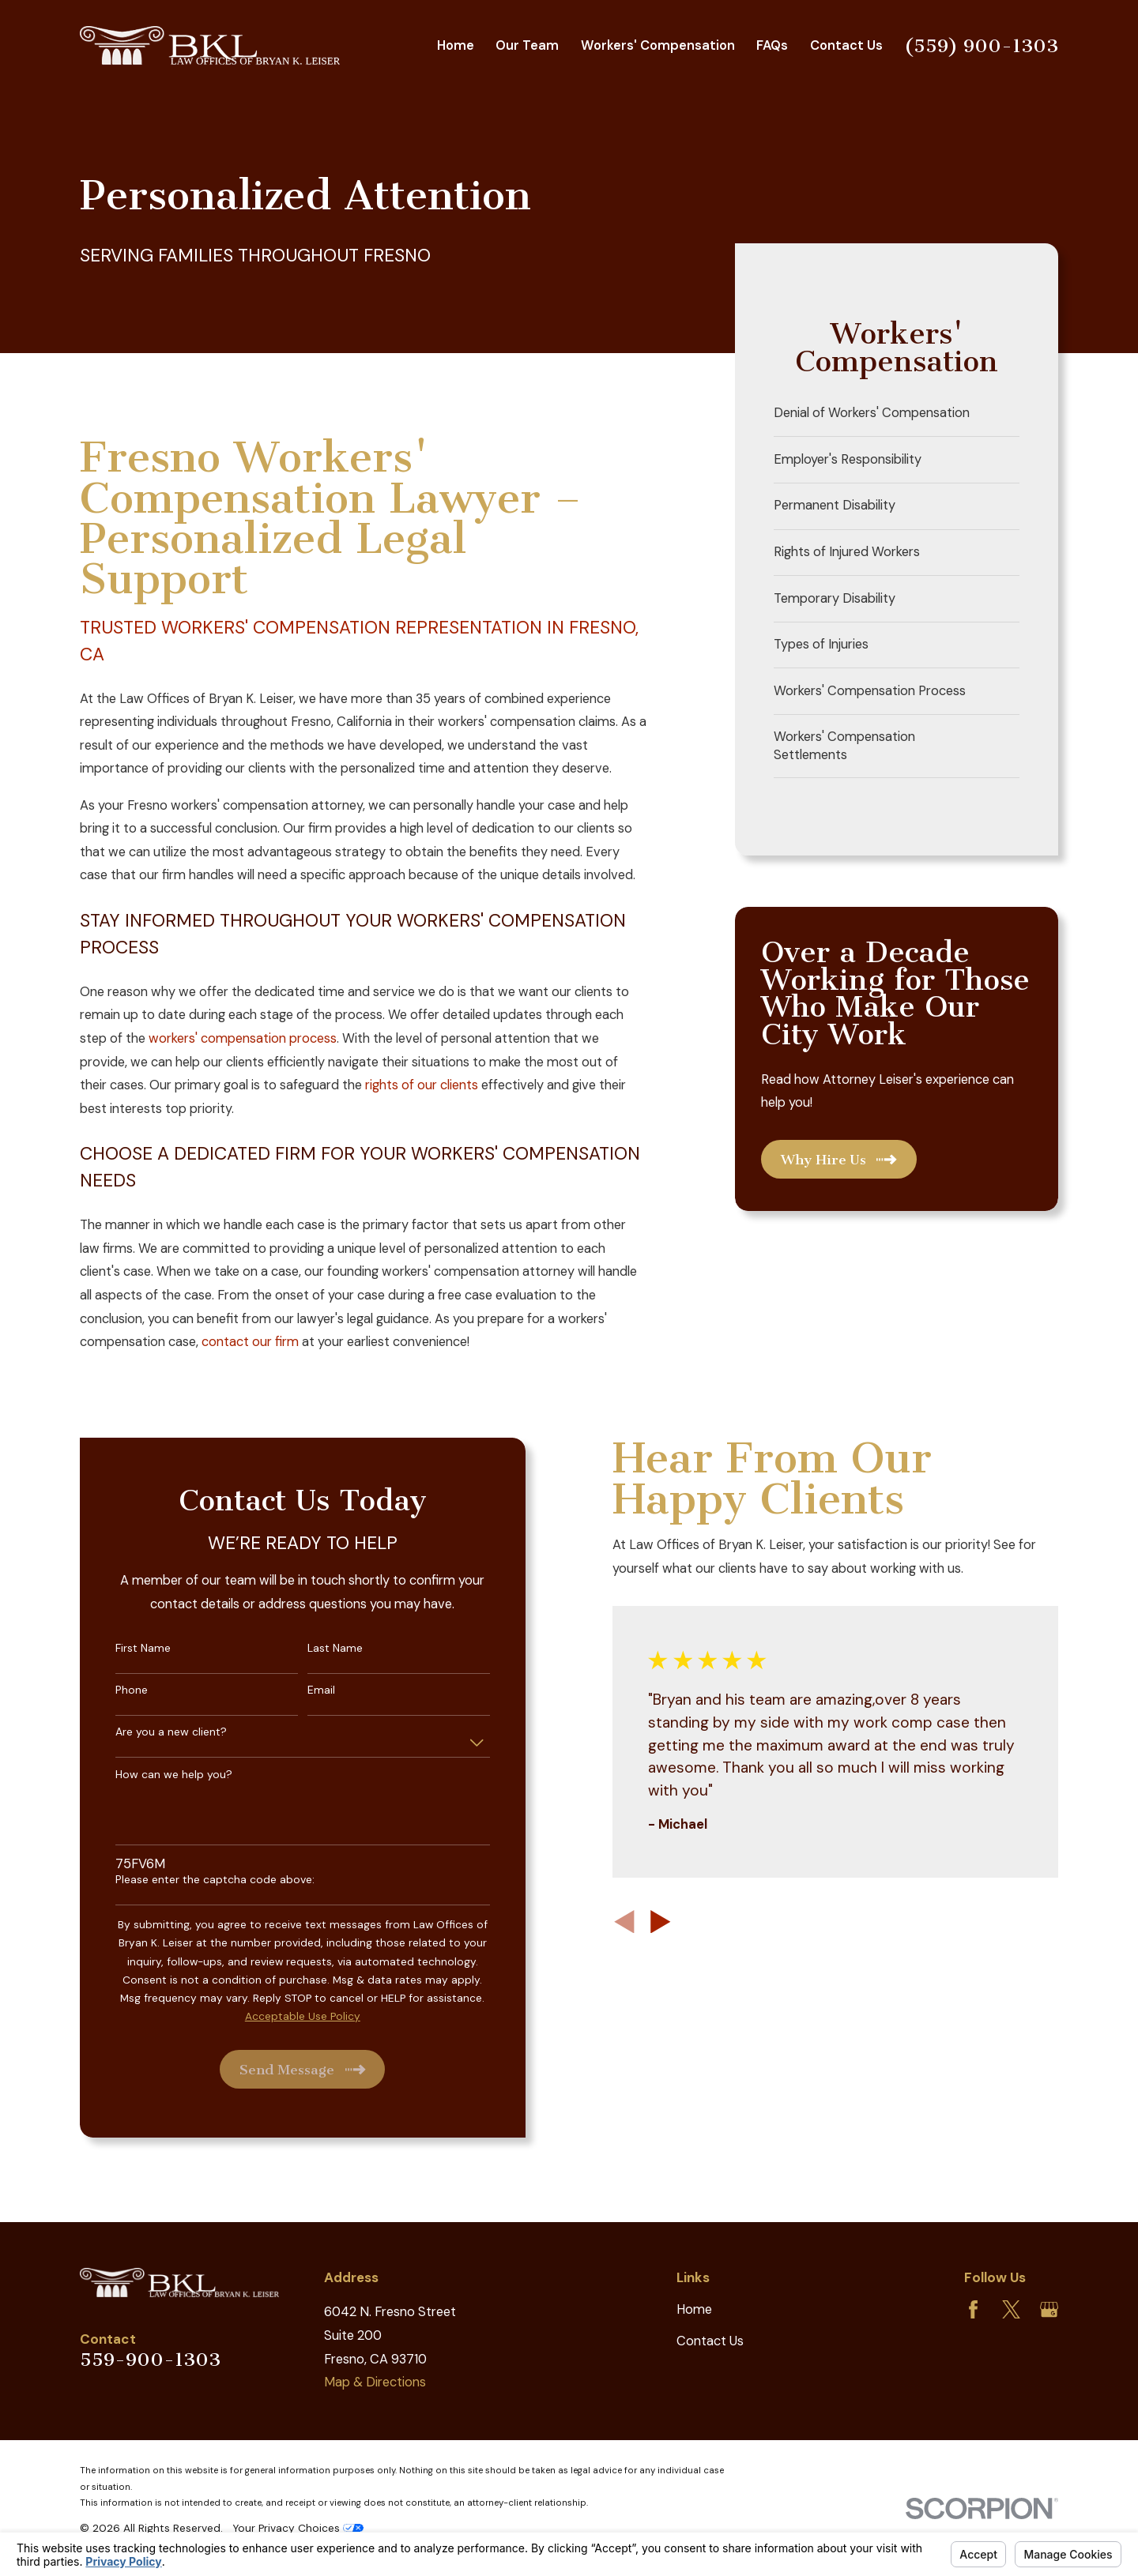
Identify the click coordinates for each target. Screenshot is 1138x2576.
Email (306, 1690)
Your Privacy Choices (298, 2528)
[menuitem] (896, 414)
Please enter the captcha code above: (199, 1879)
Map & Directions (375, 2382)
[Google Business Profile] (1049, 2309)
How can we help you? (158, 1774)
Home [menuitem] (455, 45)
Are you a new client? (155, 1732)
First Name (127, 1648)
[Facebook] (973, 2309)
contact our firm (250, 1341)
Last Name (320, 1648)
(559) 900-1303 (981, 46)
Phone (116, 1690)
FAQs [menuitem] (772, 45)
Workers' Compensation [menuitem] (658, 45)
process (313, 1038)
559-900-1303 (150, 2359)
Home (694, 2309)
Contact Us (710, 2341)
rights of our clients (421, 1085)
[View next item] (646, 1922)
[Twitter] (1011, 2309)
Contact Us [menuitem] (846, 45)
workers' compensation (217, 1038)
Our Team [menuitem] (527, 45)
